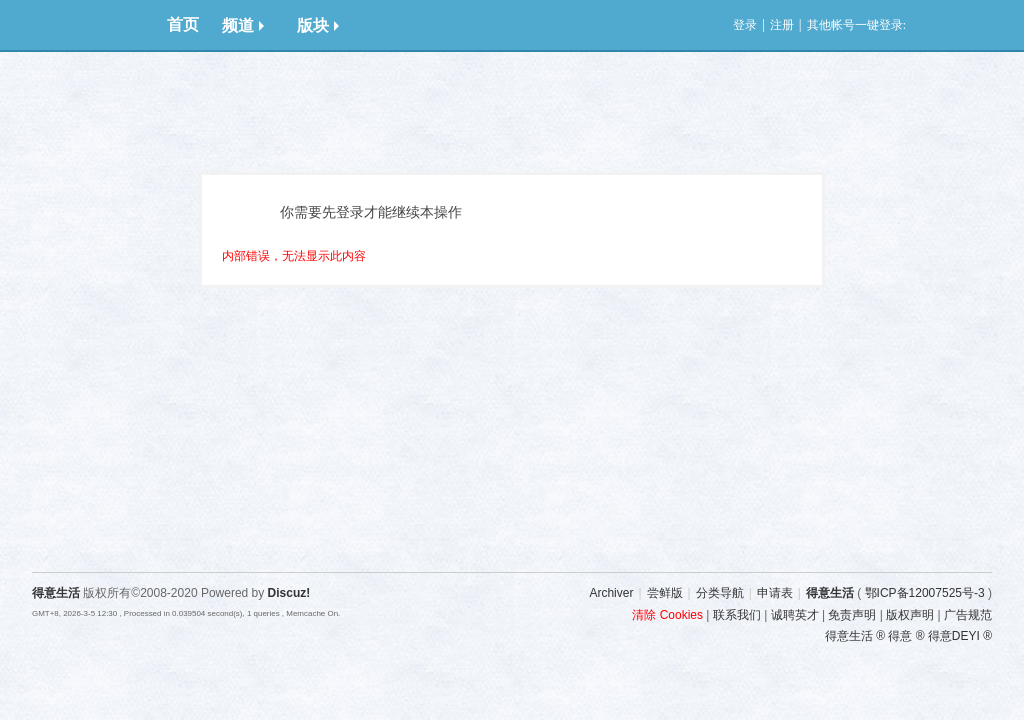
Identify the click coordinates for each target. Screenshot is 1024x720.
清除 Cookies (667, 615)
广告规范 (968, 615)
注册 (782, 25)
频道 (243, 25)
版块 (318, 25)
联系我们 (737, 615)
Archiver (611, 593)
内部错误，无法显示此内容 (294, 256)
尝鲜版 (665, 593)
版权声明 (910, 615)
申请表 (775, 593)
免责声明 (852, 615)
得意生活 (830, 593)
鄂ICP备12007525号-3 (925, 593)
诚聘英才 (795, 615)
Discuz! (289, 593)
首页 (183, 24)
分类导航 (720, 593)
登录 (745, 25)
